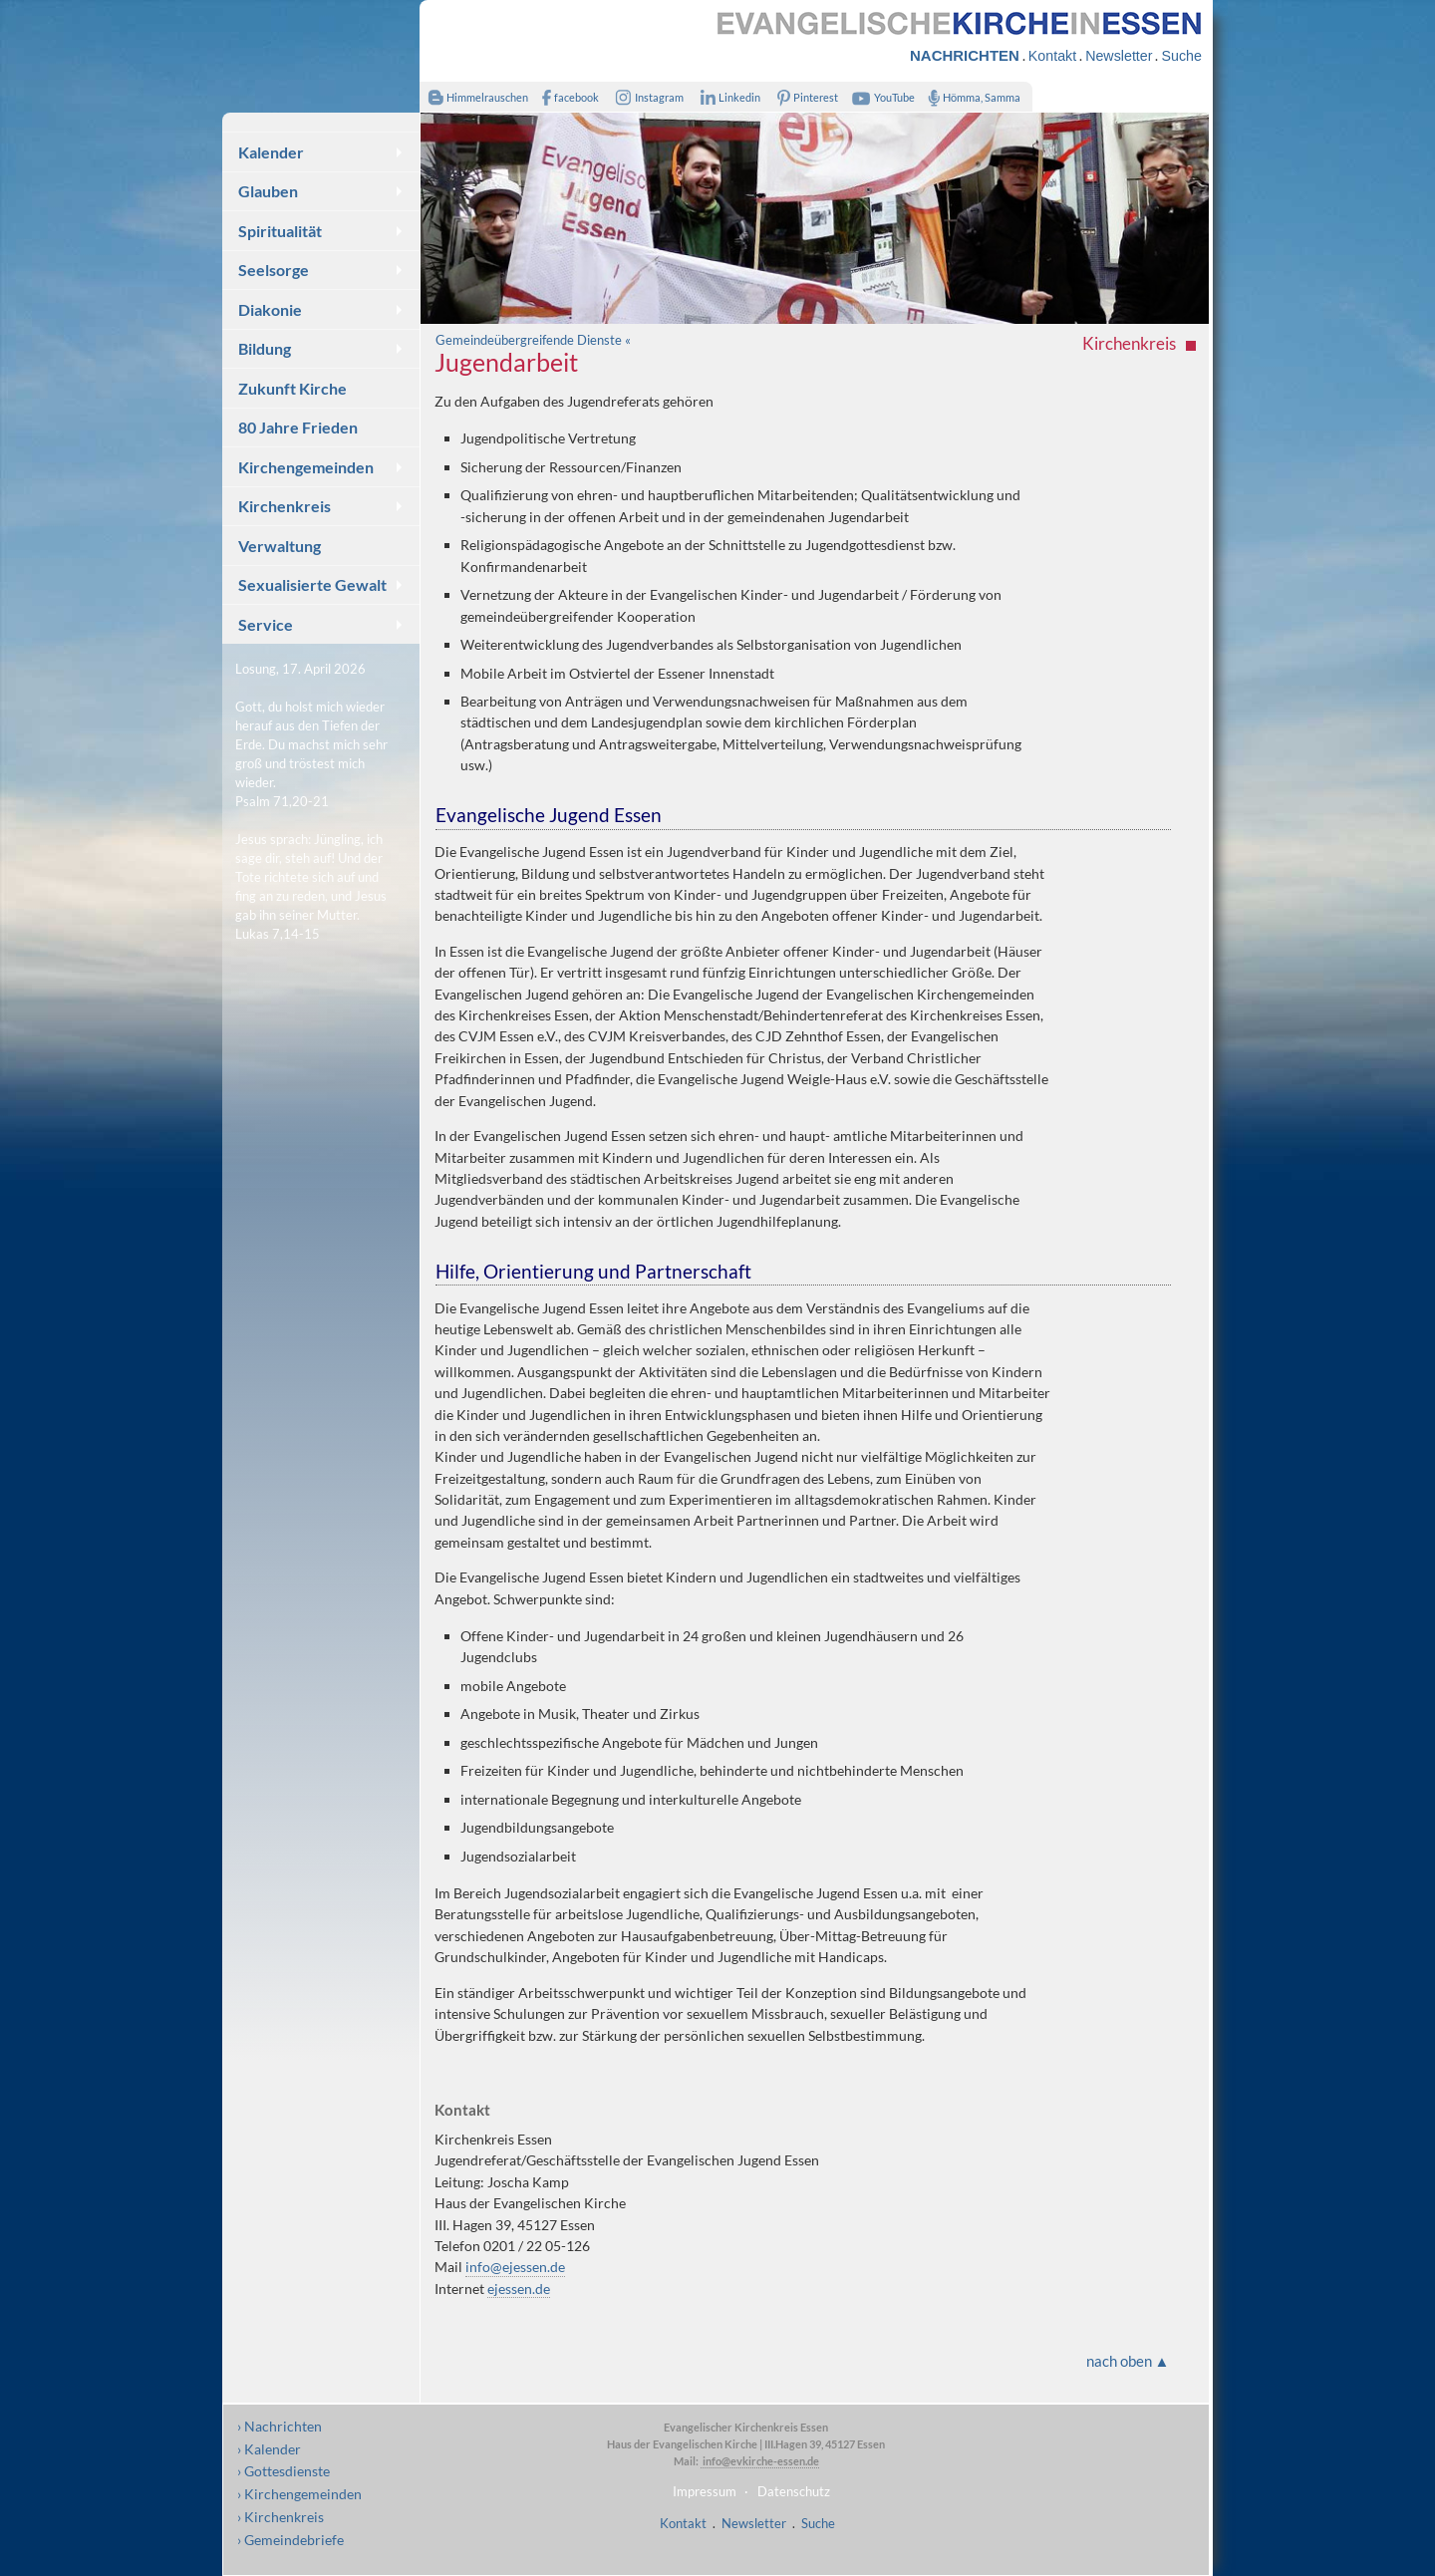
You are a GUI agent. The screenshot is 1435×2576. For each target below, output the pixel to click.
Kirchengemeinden (306, 466)
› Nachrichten (279, 2426)
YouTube (881, 97)
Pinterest (804, 97)
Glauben (268, 190)
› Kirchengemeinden (299, 2493)
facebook (566, 97)
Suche (1181, 56)
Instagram (646, 97)
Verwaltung (279, 545)
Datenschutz (793, 2491)
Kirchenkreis (284, 505)
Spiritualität (280, 230)
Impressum (704, 2491)
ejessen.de (518, 2288)
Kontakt (1052, 56)
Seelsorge (273, 269)
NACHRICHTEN (964, 55)
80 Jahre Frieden (298, 427)
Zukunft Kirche (292, 388)
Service (265, 624)
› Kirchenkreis (280, 2516)
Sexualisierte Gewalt (312, 584)
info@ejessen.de (515, 2266)
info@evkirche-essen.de (760, 2460)
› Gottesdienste (283, 2470)
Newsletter (1118, 56)
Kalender (271, 152)
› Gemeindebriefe (290, 2539)
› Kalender (269, 2448)
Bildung (264, 348)
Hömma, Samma (970, 97)
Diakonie (270, 309)
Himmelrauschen (474, 97)
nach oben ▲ (1128, 2361)
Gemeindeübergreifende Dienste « (533, 340)
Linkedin (726, 97)
